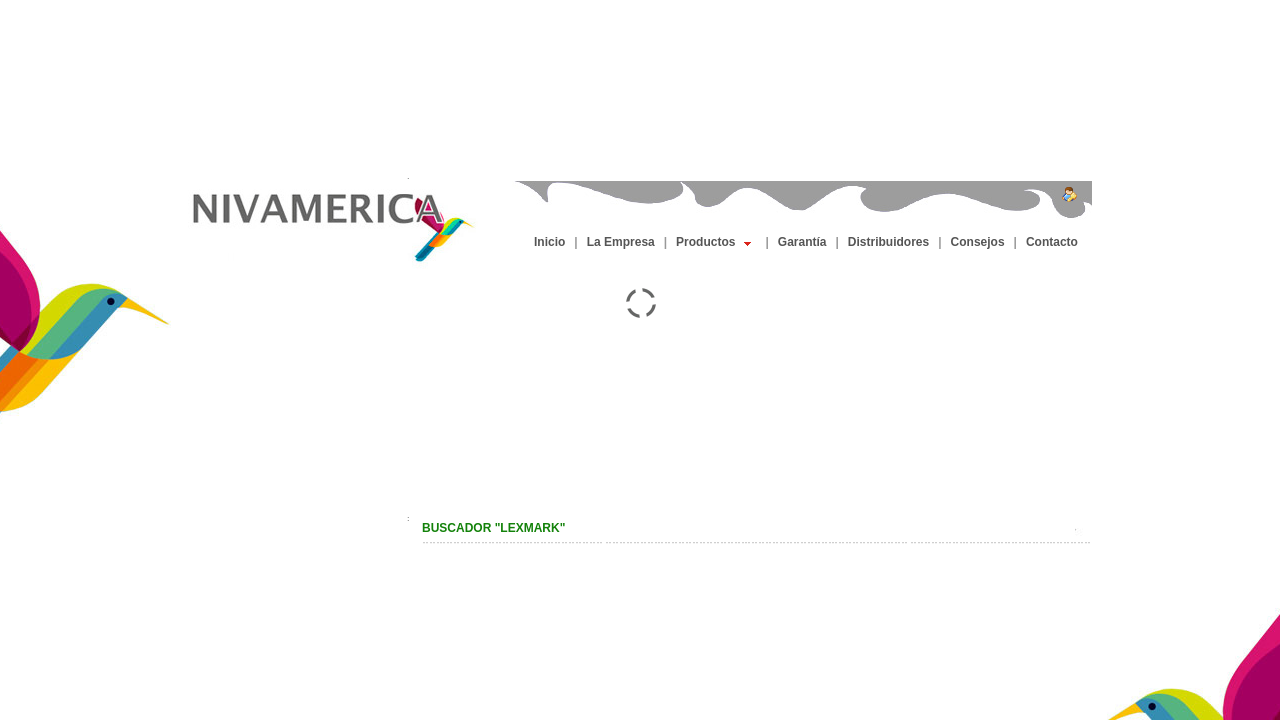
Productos (713, 242)
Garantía (802, 242)
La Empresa (621, 242)
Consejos (978, 242)
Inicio (549, 242)
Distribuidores (888, 242)
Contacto (1052, 242)
